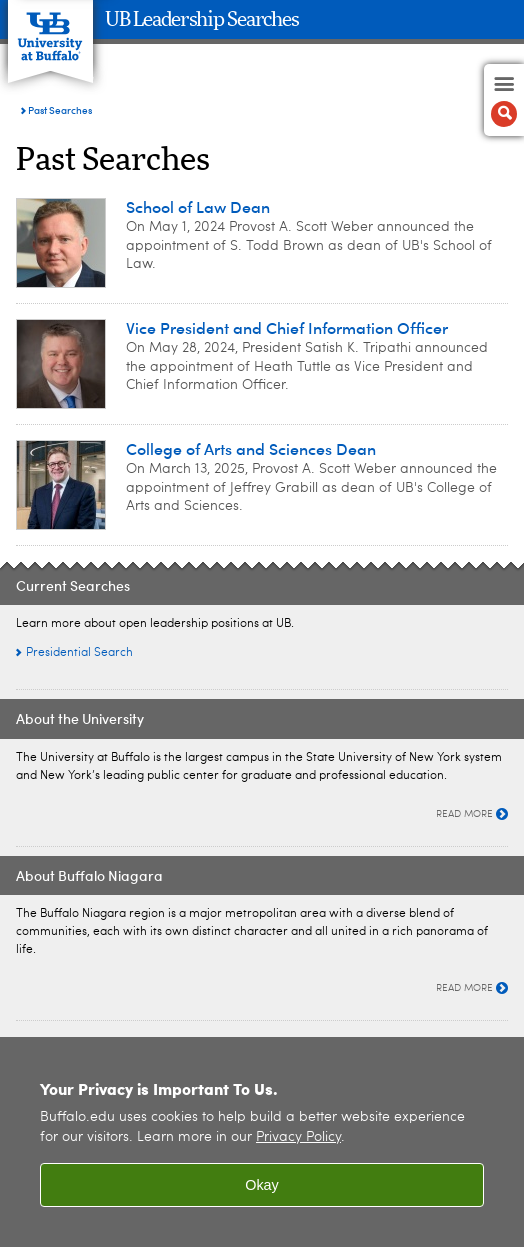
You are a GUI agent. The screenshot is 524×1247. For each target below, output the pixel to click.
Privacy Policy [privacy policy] (298, 1137)
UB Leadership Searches (202, 20)
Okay (262, 1185)
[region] (262, 1142)
